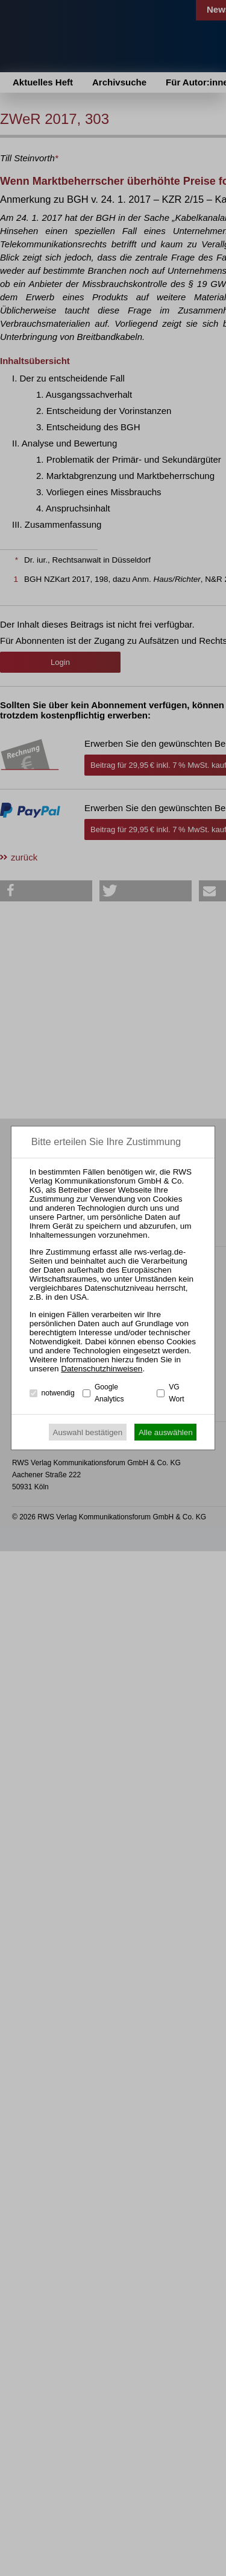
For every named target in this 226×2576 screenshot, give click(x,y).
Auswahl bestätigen (88, 1432)
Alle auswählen (166, 1432)
